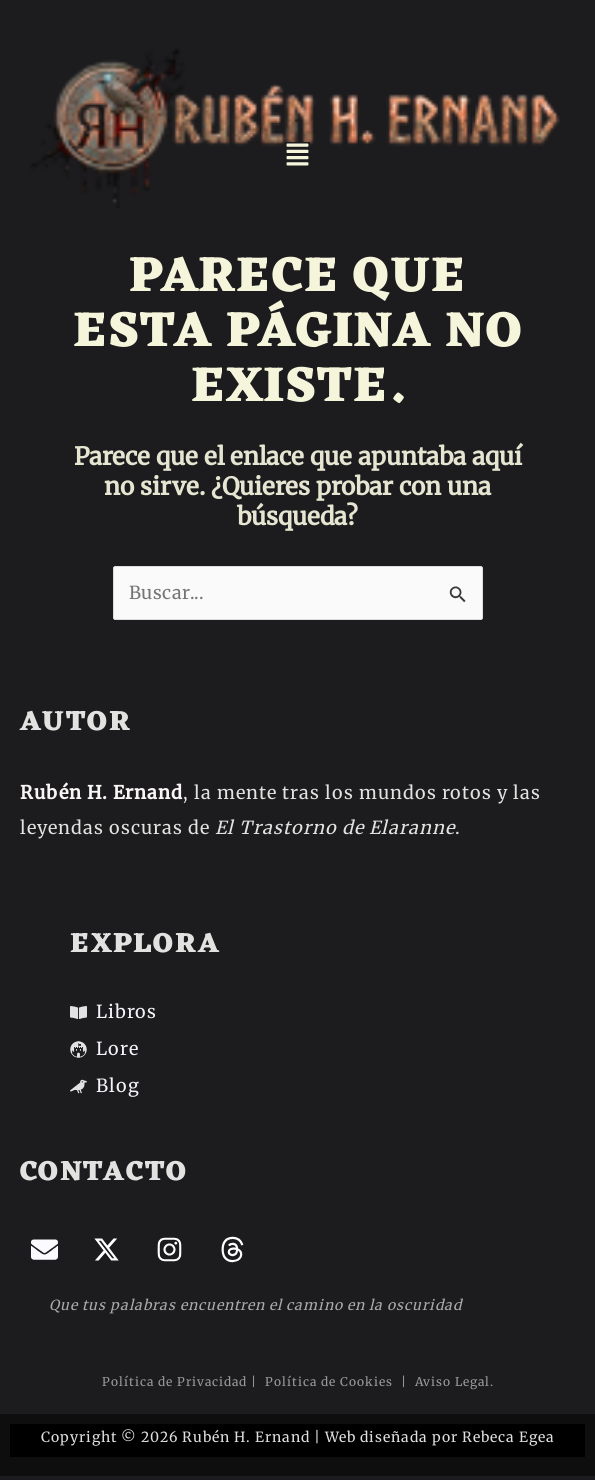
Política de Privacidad (174, 1381)
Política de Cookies (331, 1381)
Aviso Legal (450, 1381)
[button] (297, 156)
